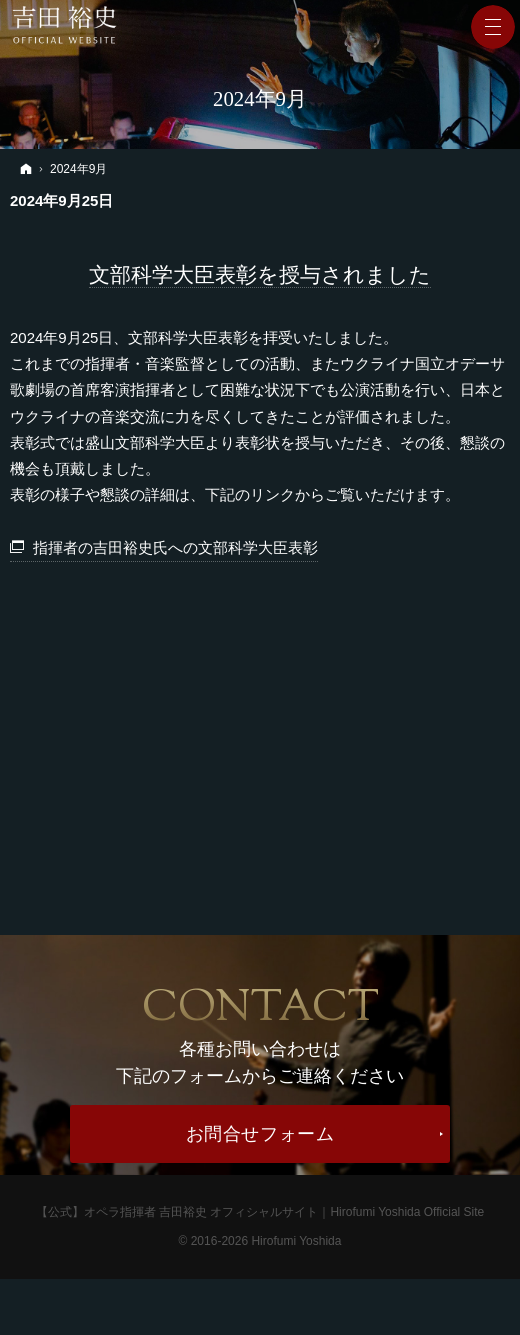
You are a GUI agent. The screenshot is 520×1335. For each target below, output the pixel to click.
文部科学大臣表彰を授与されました (260, 275)
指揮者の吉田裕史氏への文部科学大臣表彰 (175, 547)
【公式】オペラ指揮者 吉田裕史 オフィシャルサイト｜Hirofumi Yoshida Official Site (260, 1212)
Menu (493, 27)
